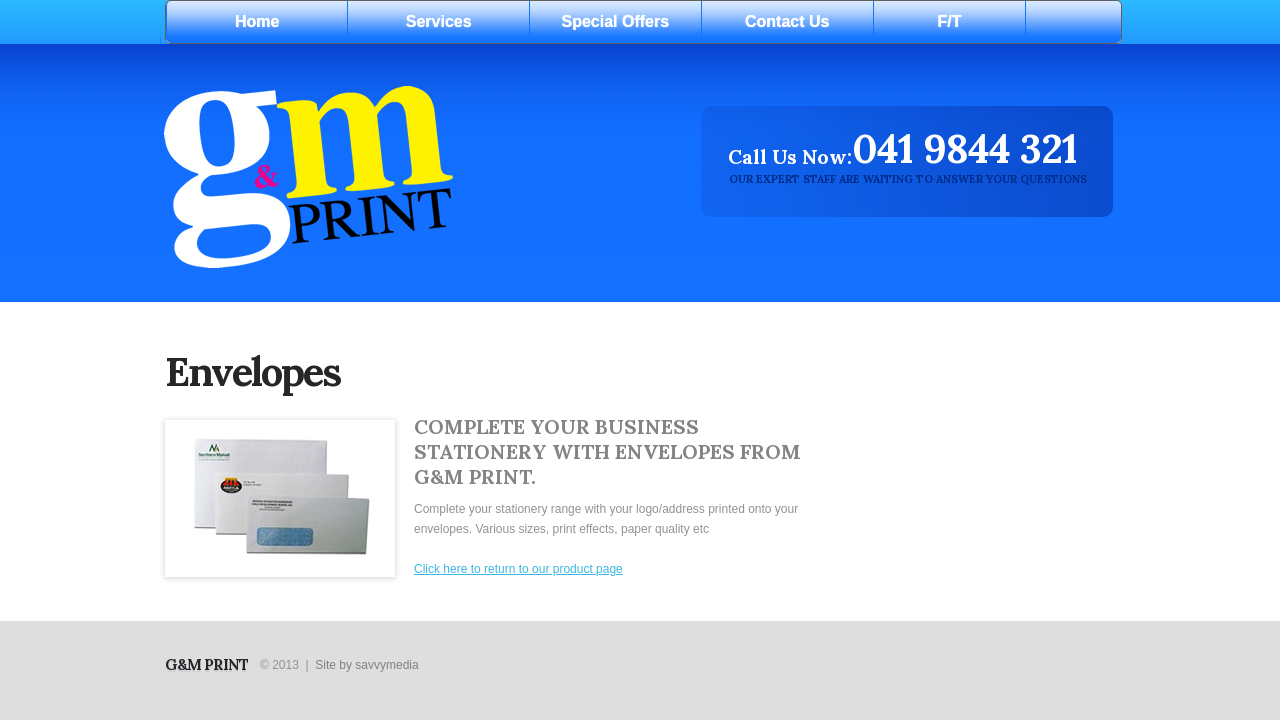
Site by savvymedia (366, 665)
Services (439, 21)
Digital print (406, 174)
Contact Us (787, 21)
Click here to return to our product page (518, 569)
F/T (950, 21)
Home (257, 21)
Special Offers (616, 21)
